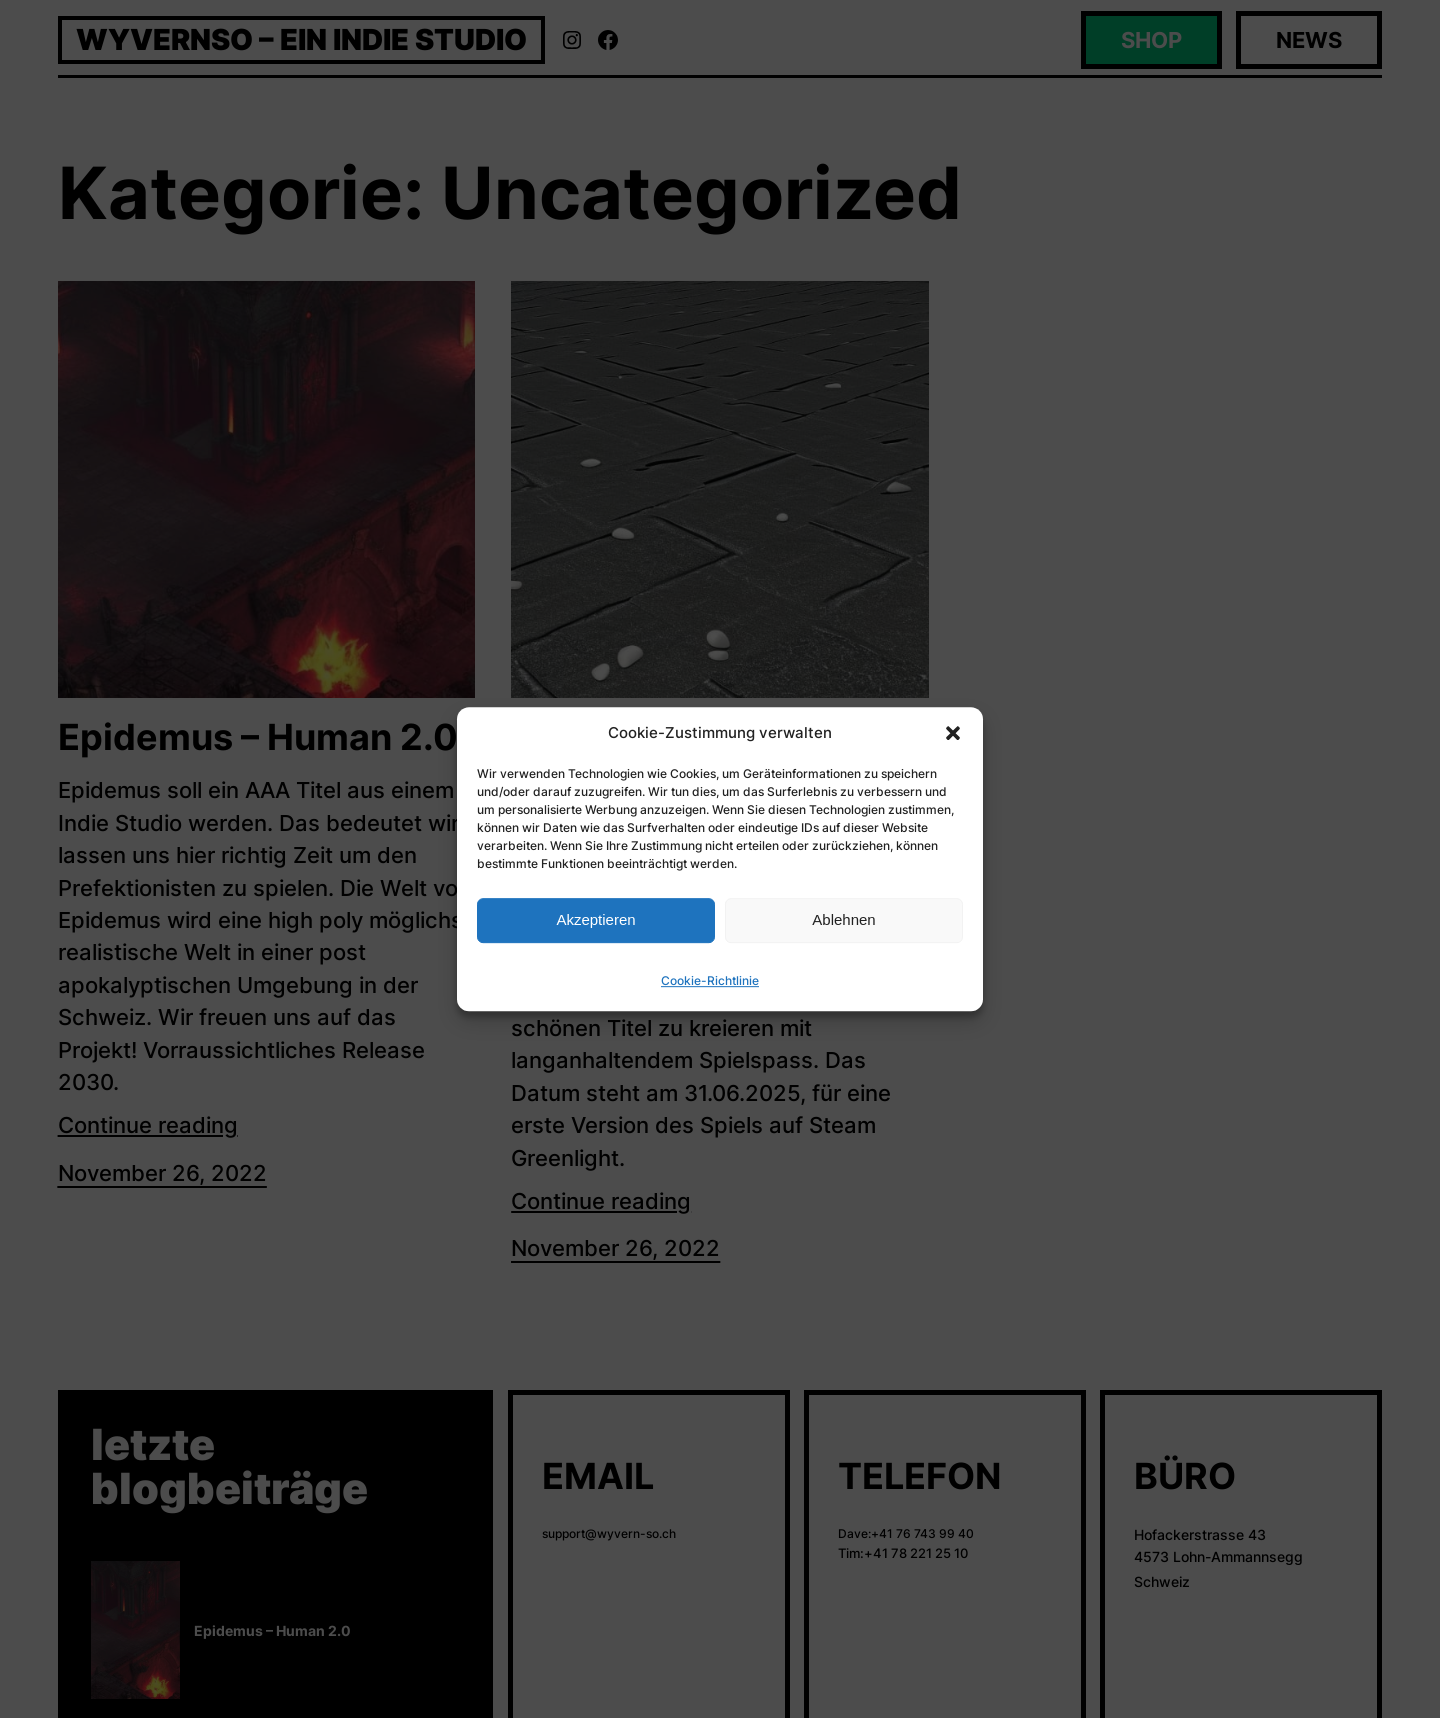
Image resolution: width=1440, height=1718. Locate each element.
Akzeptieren (595, 919)
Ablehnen (843, 919)
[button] (953, 733)
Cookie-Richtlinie (710, 980)
